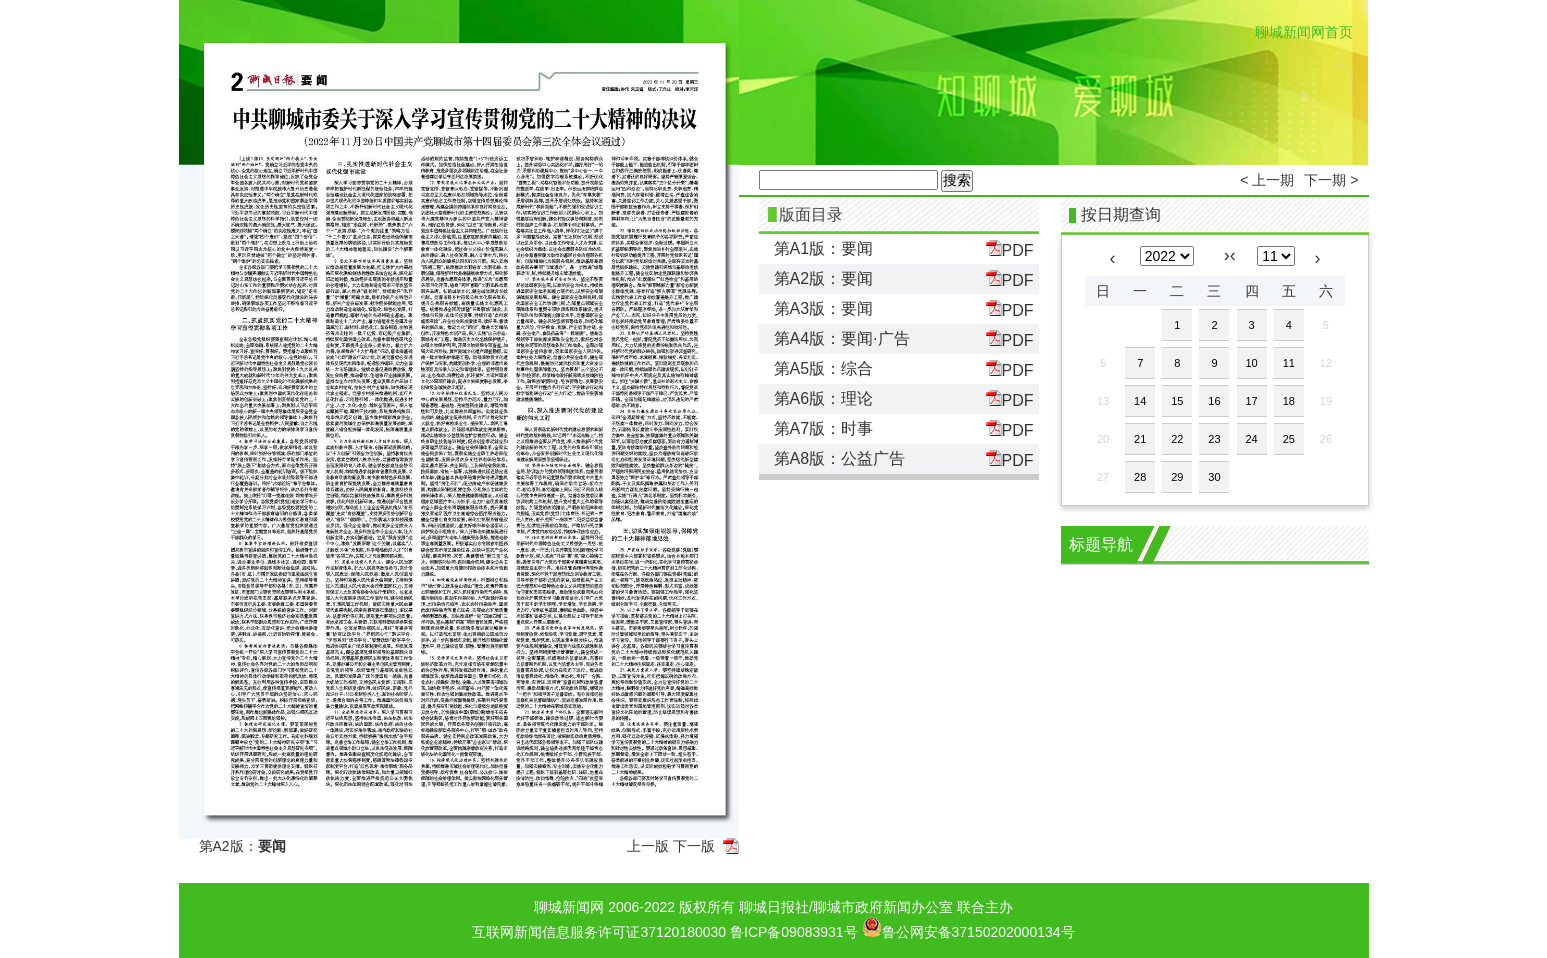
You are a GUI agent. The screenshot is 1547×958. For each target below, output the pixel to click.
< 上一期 (1267, 180)
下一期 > (1331, 180)
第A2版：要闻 (824, 278)
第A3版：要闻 (824, 308)
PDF (1010, 249)
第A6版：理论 (824, 398)
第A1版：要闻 (824, 248)
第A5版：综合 (824, 368)
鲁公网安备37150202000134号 (968, 927)
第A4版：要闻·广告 (842, 338)
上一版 (648, 846)
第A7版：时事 (824, 428)
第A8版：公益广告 (840, 458)
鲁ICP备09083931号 (794, 932)
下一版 (694, 846)
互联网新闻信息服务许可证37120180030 (599, 932)
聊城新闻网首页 (1304, 32)
